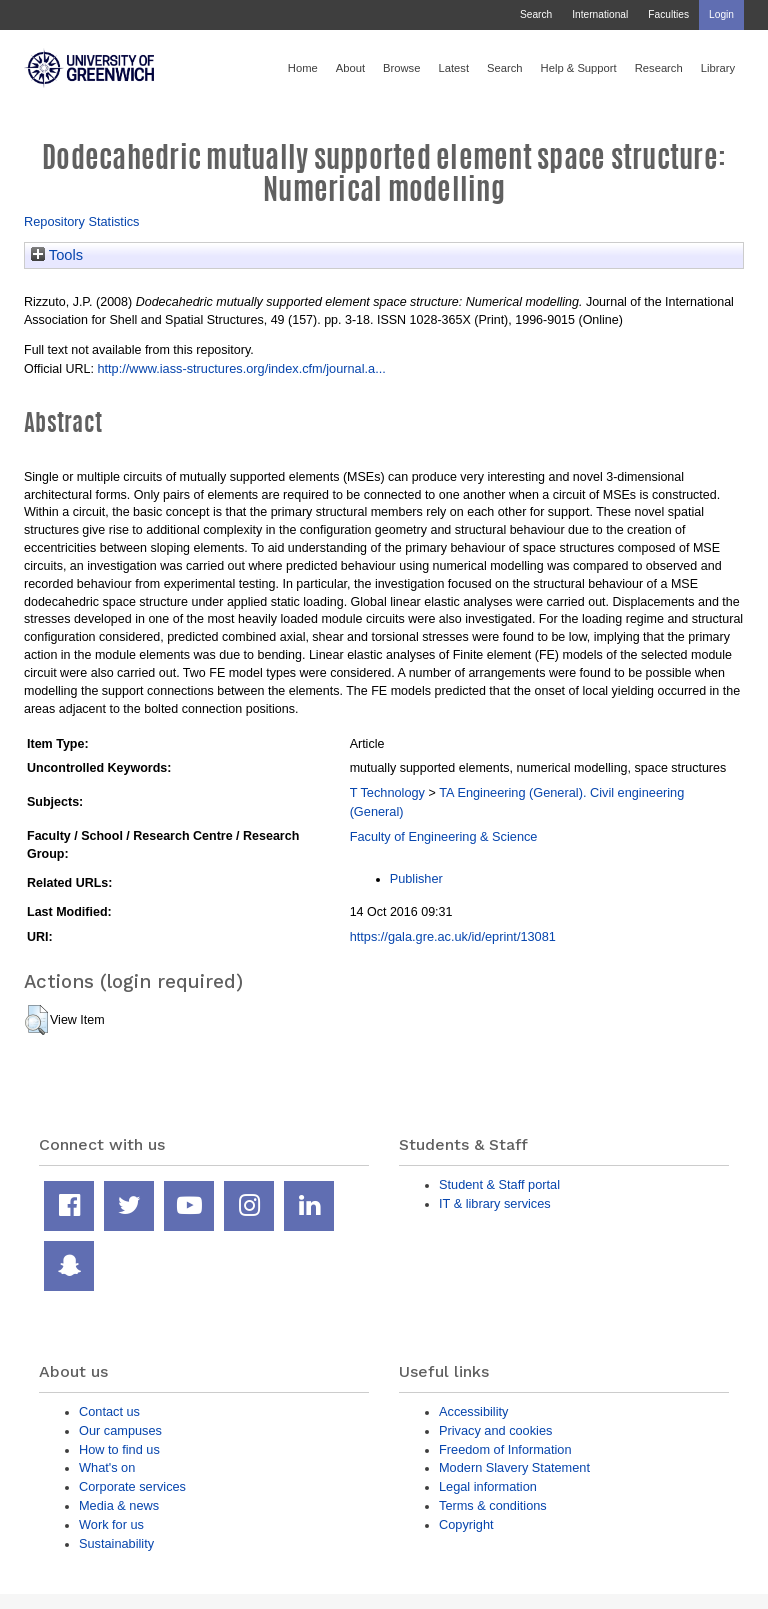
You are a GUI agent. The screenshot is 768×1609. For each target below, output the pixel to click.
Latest (453, 68)
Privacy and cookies (495, 1430)
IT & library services (495, 1203)
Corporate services (132, 1486)
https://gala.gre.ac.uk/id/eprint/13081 (453, 936)
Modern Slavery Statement (514, 1467)
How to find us (119, 1449)
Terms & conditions (493, 1505)
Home (303, 68)
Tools (57, 255)
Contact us (109, 1411)
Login (721, 14)
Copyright (466, 1524)
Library (718, 68)
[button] (36, 1020)
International (600, 14)
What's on (107, 1467)
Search (536, 14)
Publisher (416, 878)
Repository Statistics (82, 221)
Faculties (668, 14)
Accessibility (473, 1411)
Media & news (119, 1505)
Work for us (111, 1524)
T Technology (387, 792)
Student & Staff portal (499, 1184)
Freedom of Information (505, 1449)
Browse (401, 68)
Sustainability (116, 1543)
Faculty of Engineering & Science (444, 836)
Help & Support (579, 68)
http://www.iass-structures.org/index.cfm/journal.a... (241, 368)
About (350, 68)
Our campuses (120, 1430)
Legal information (488, 1486)
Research (659, 68)
